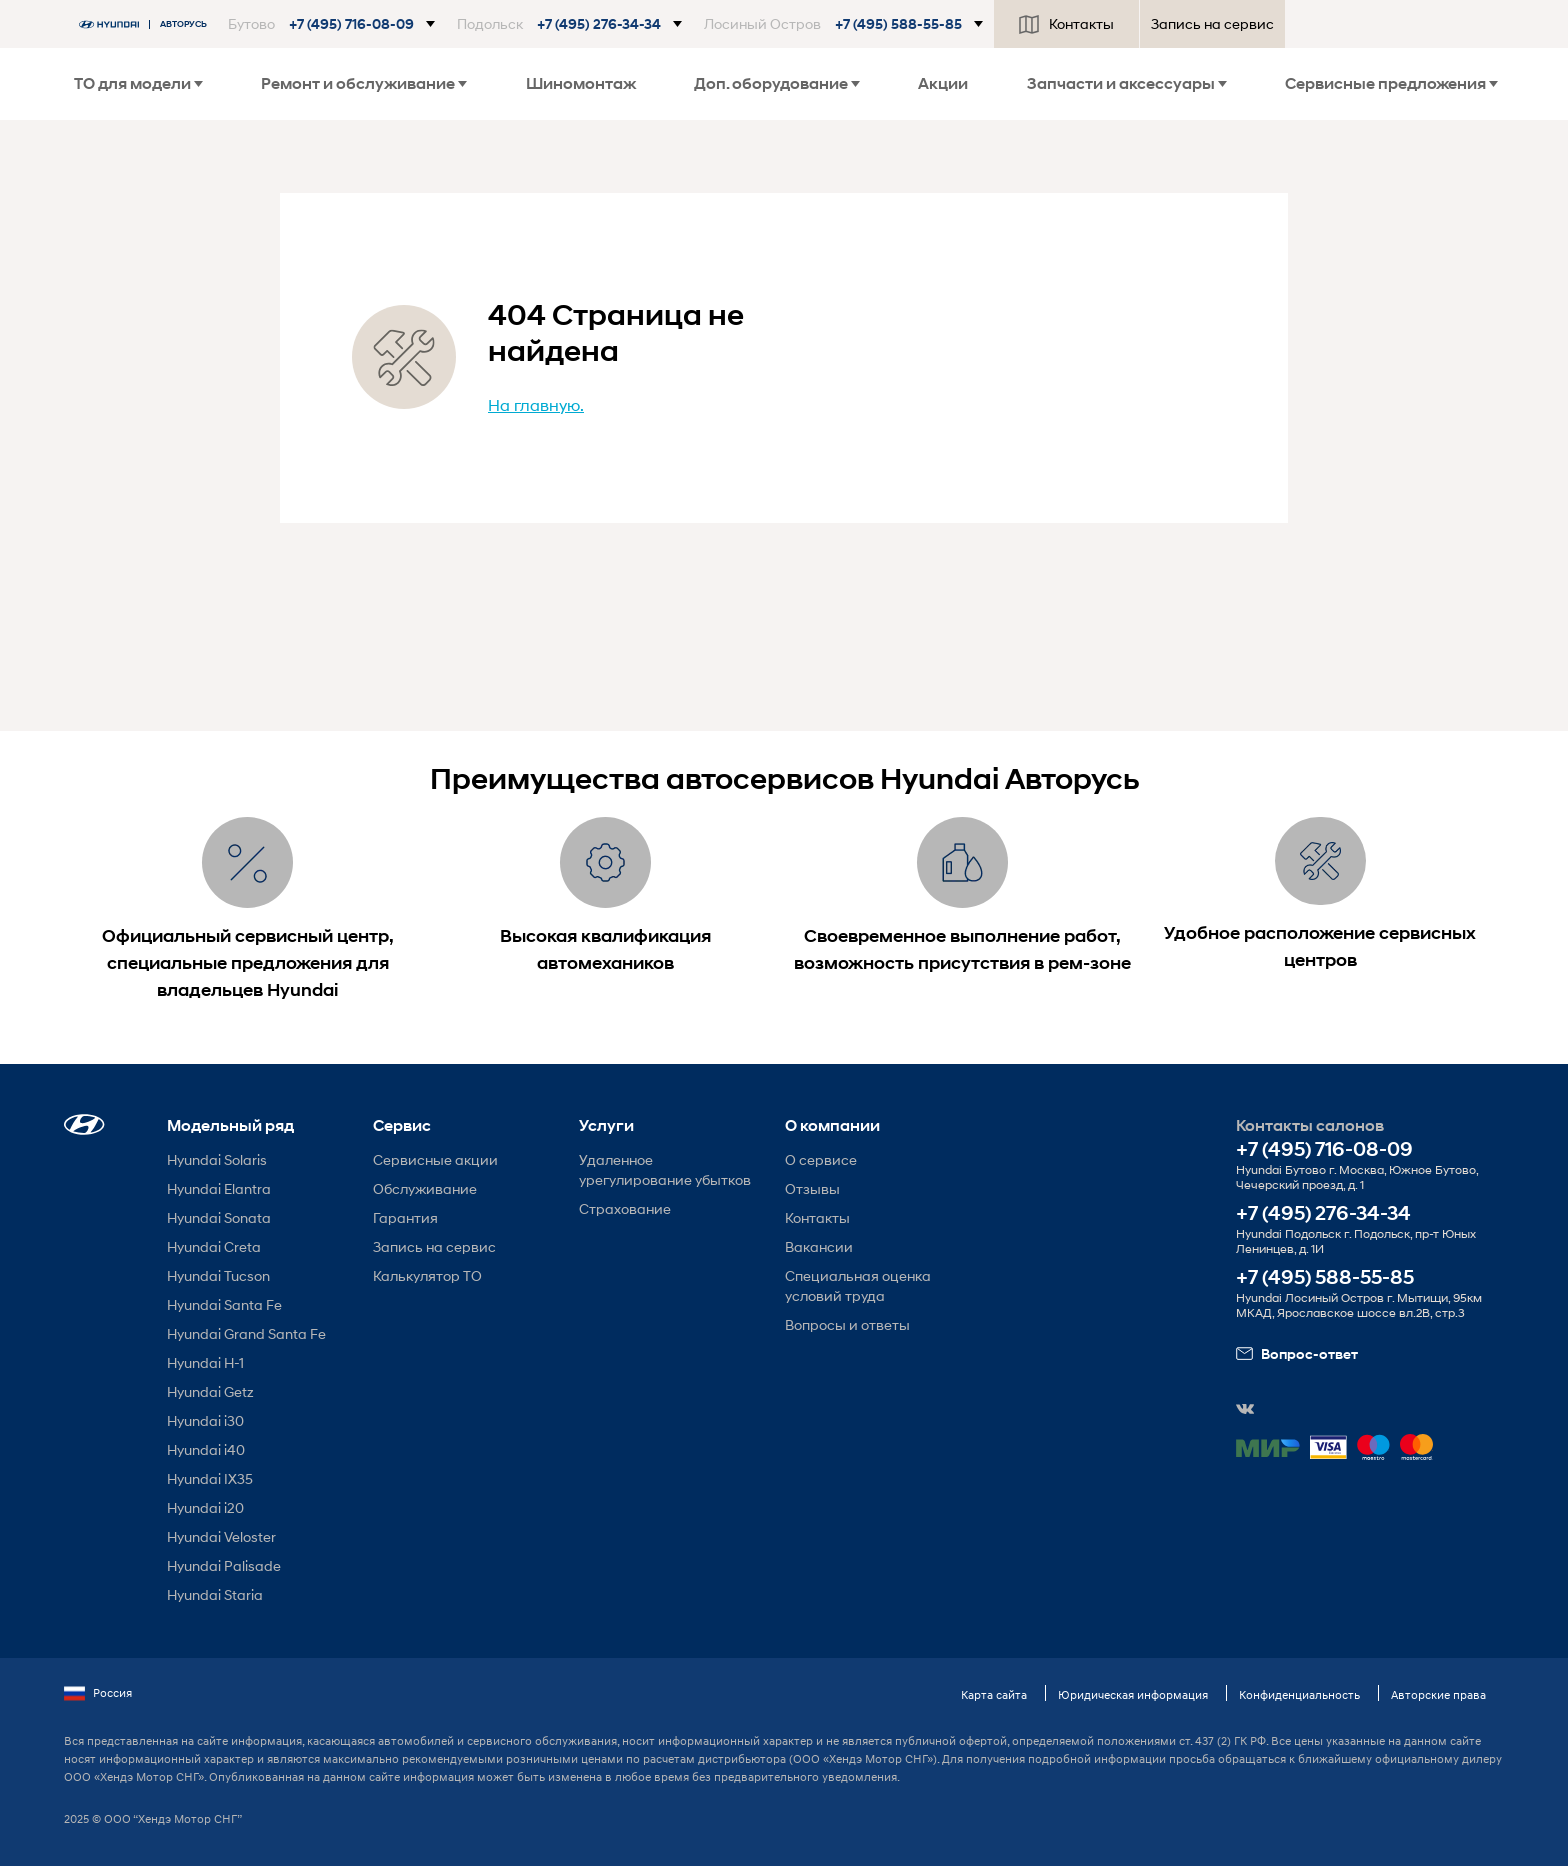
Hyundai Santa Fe (224, 1304)
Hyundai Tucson (218, 1275)
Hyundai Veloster (221, 1536)
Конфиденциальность (1299, 1694)
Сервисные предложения (1391, 83)
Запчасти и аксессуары (1127, 83)
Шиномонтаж (581, 83)
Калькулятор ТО (427, 1275)
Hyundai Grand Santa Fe (246, 1333)
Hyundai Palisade (224, 1565)
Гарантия (405, 1217)
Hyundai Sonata (219, 1217)
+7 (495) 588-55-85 (1325, 1277)
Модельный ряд (230, 1125)
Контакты (1066, 24)
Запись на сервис (1212, 23)
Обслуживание (425, 1188)
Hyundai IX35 (210, 1478)
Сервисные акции (435, 1159)
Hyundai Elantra (219, 1188)
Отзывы (812, 1188)
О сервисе (821, 1159)
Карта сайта (994, 1694)
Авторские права (1438, 1694)
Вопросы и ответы (847, 1324)
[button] (331, 24)
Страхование (625, 1208)
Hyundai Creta (214, 1246)
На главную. (536, 404)
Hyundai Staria (215, 1594)
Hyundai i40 (206, 1449)
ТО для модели (138, 83)
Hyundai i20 (205, 1507)
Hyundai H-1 (205, 1362)
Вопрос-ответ (1297, 1354)
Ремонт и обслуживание (364, 83)
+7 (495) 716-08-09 (1324, 1149)
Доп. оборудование (777, 83)
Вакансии (819, 1246)
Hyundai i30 (205, 1420)
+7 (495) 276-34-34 (1323, 1213)
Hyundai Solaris (217, 1159)
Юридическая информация (1133, 1694)
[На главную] (148, 24)
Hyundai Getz (210, 1391)
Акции (943, 83)
